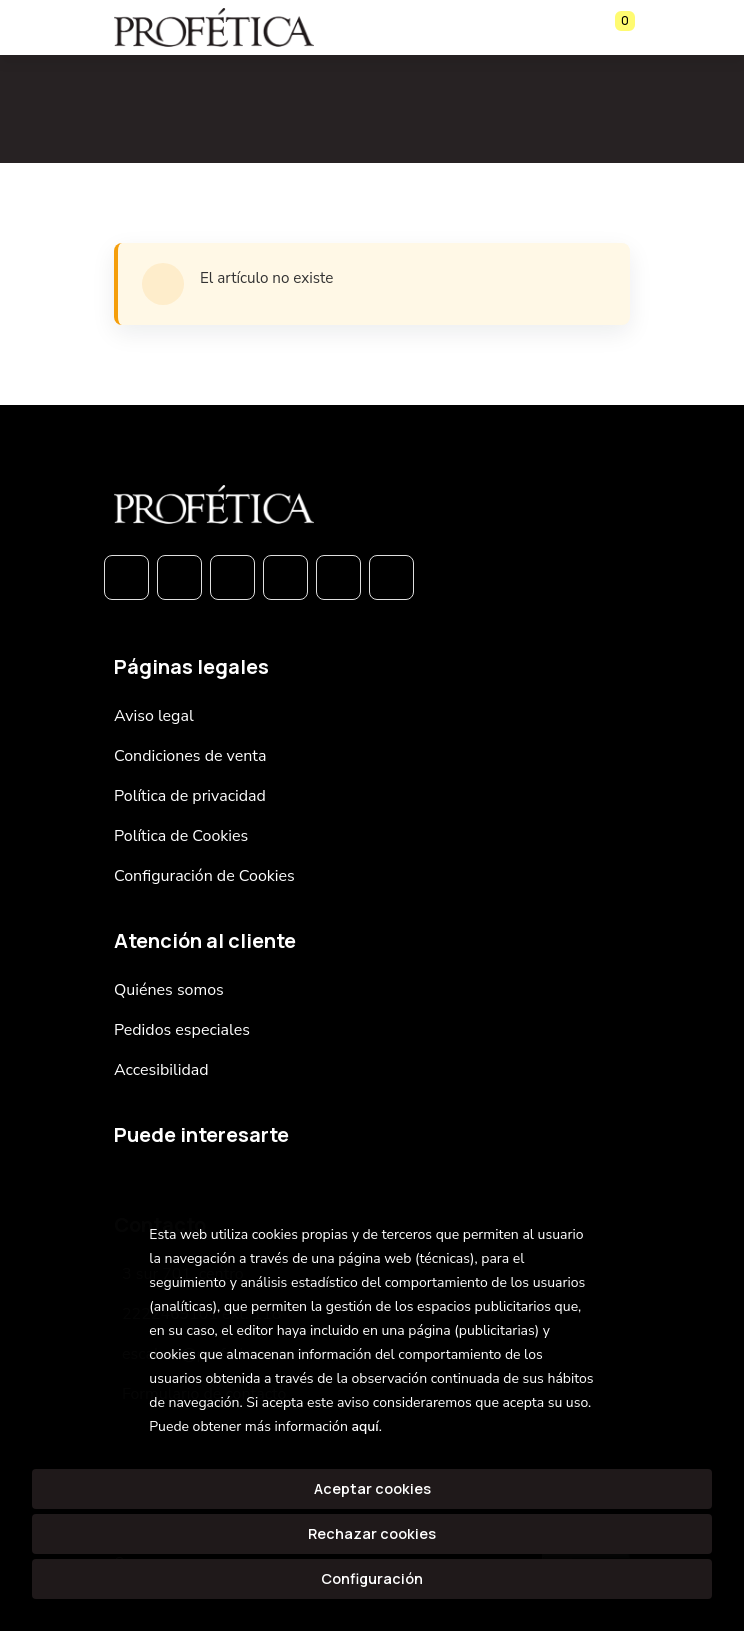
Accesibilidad (161, 1070)
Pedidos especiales (182, 1030)
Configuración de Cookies (204, 876)
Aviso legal (154, 716)
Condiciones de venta (190, 756)
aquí (364, 1426)
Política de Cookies (181, 836)
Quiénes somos (169, 990)
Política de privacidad (190, 796)
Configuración (372, 1578)
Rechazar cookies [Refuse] (372, 1533)
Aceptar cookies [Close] (372, 1488)
